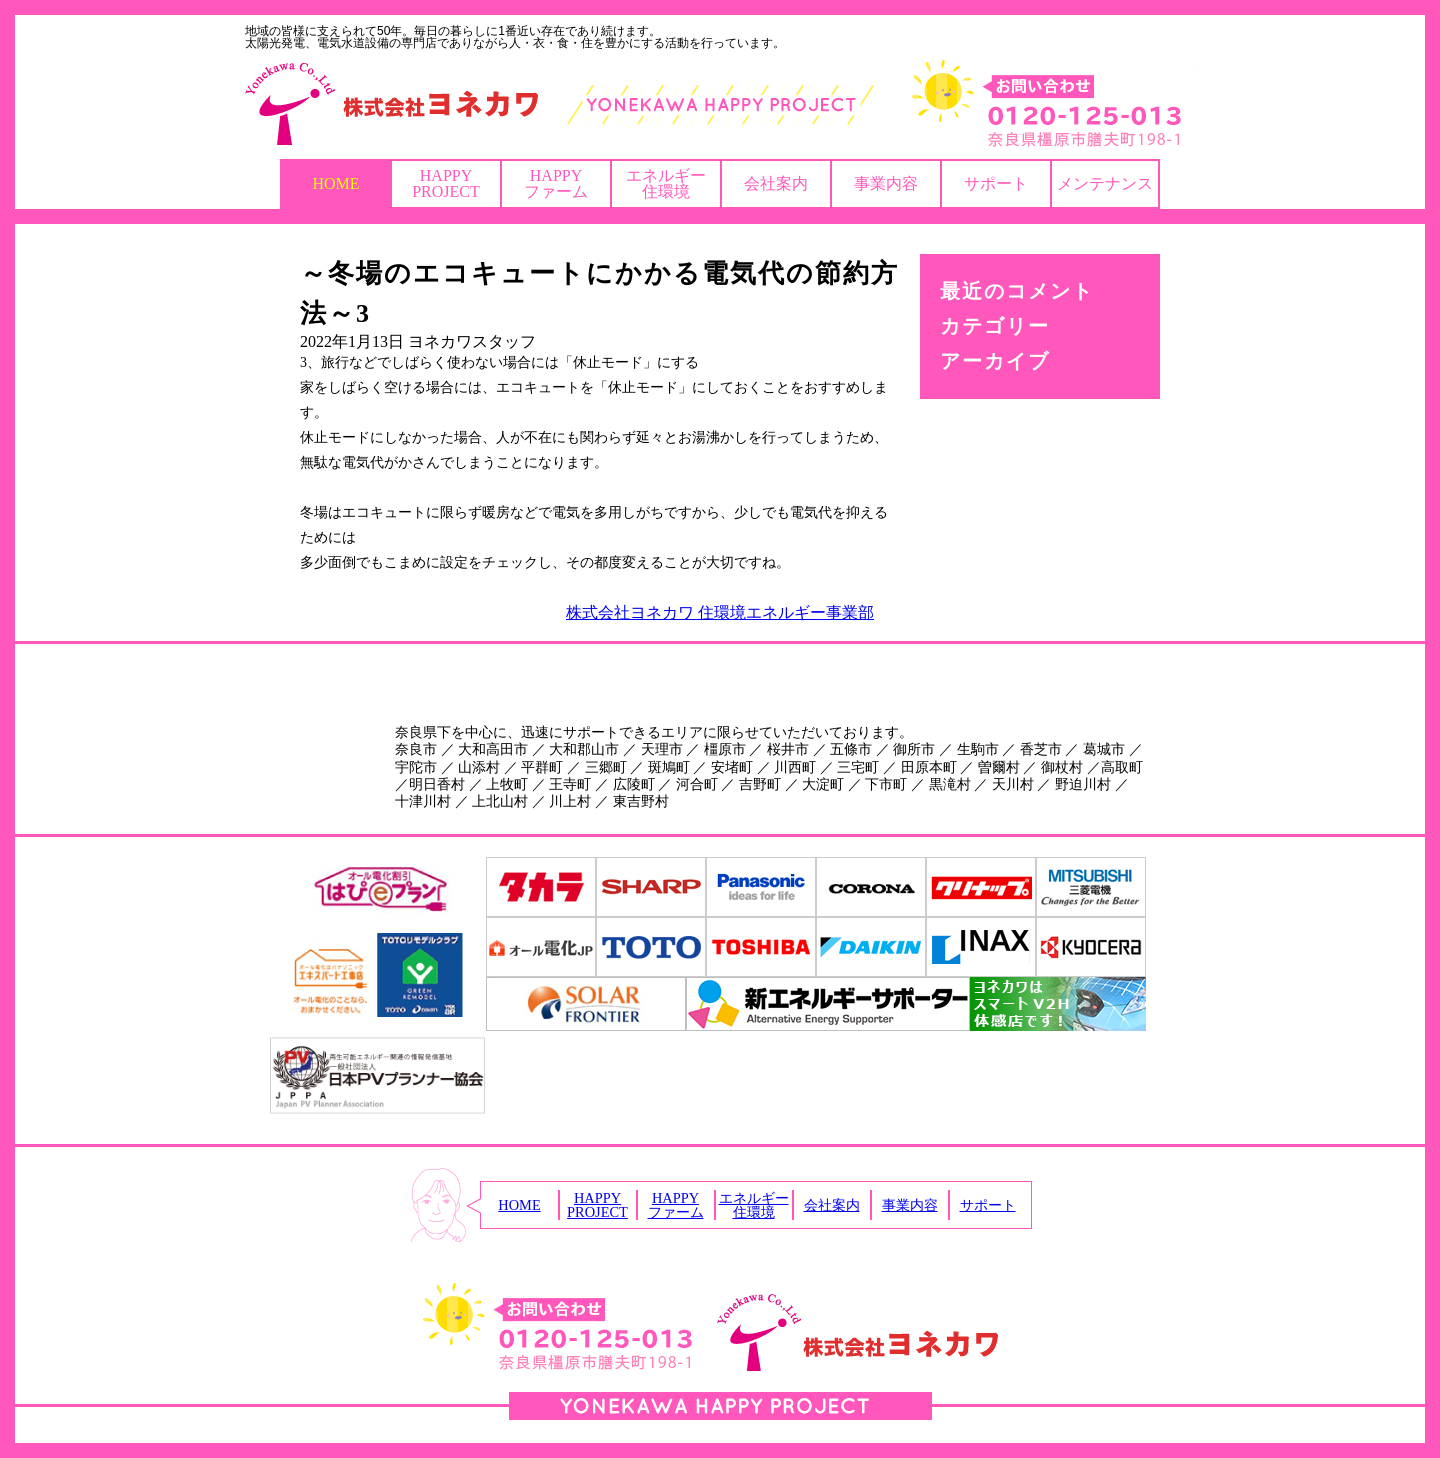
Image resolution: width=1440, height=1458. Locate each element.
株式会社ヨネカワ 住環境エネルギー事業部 (720, 612)
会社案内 (776, 183)
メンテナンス (1105, 183)
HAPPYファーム (556, 183)
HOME (335, 183)
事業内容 (886, 183)
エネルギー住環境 (666, 183)
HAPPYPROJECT (446, 183)
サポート (996, 183)
